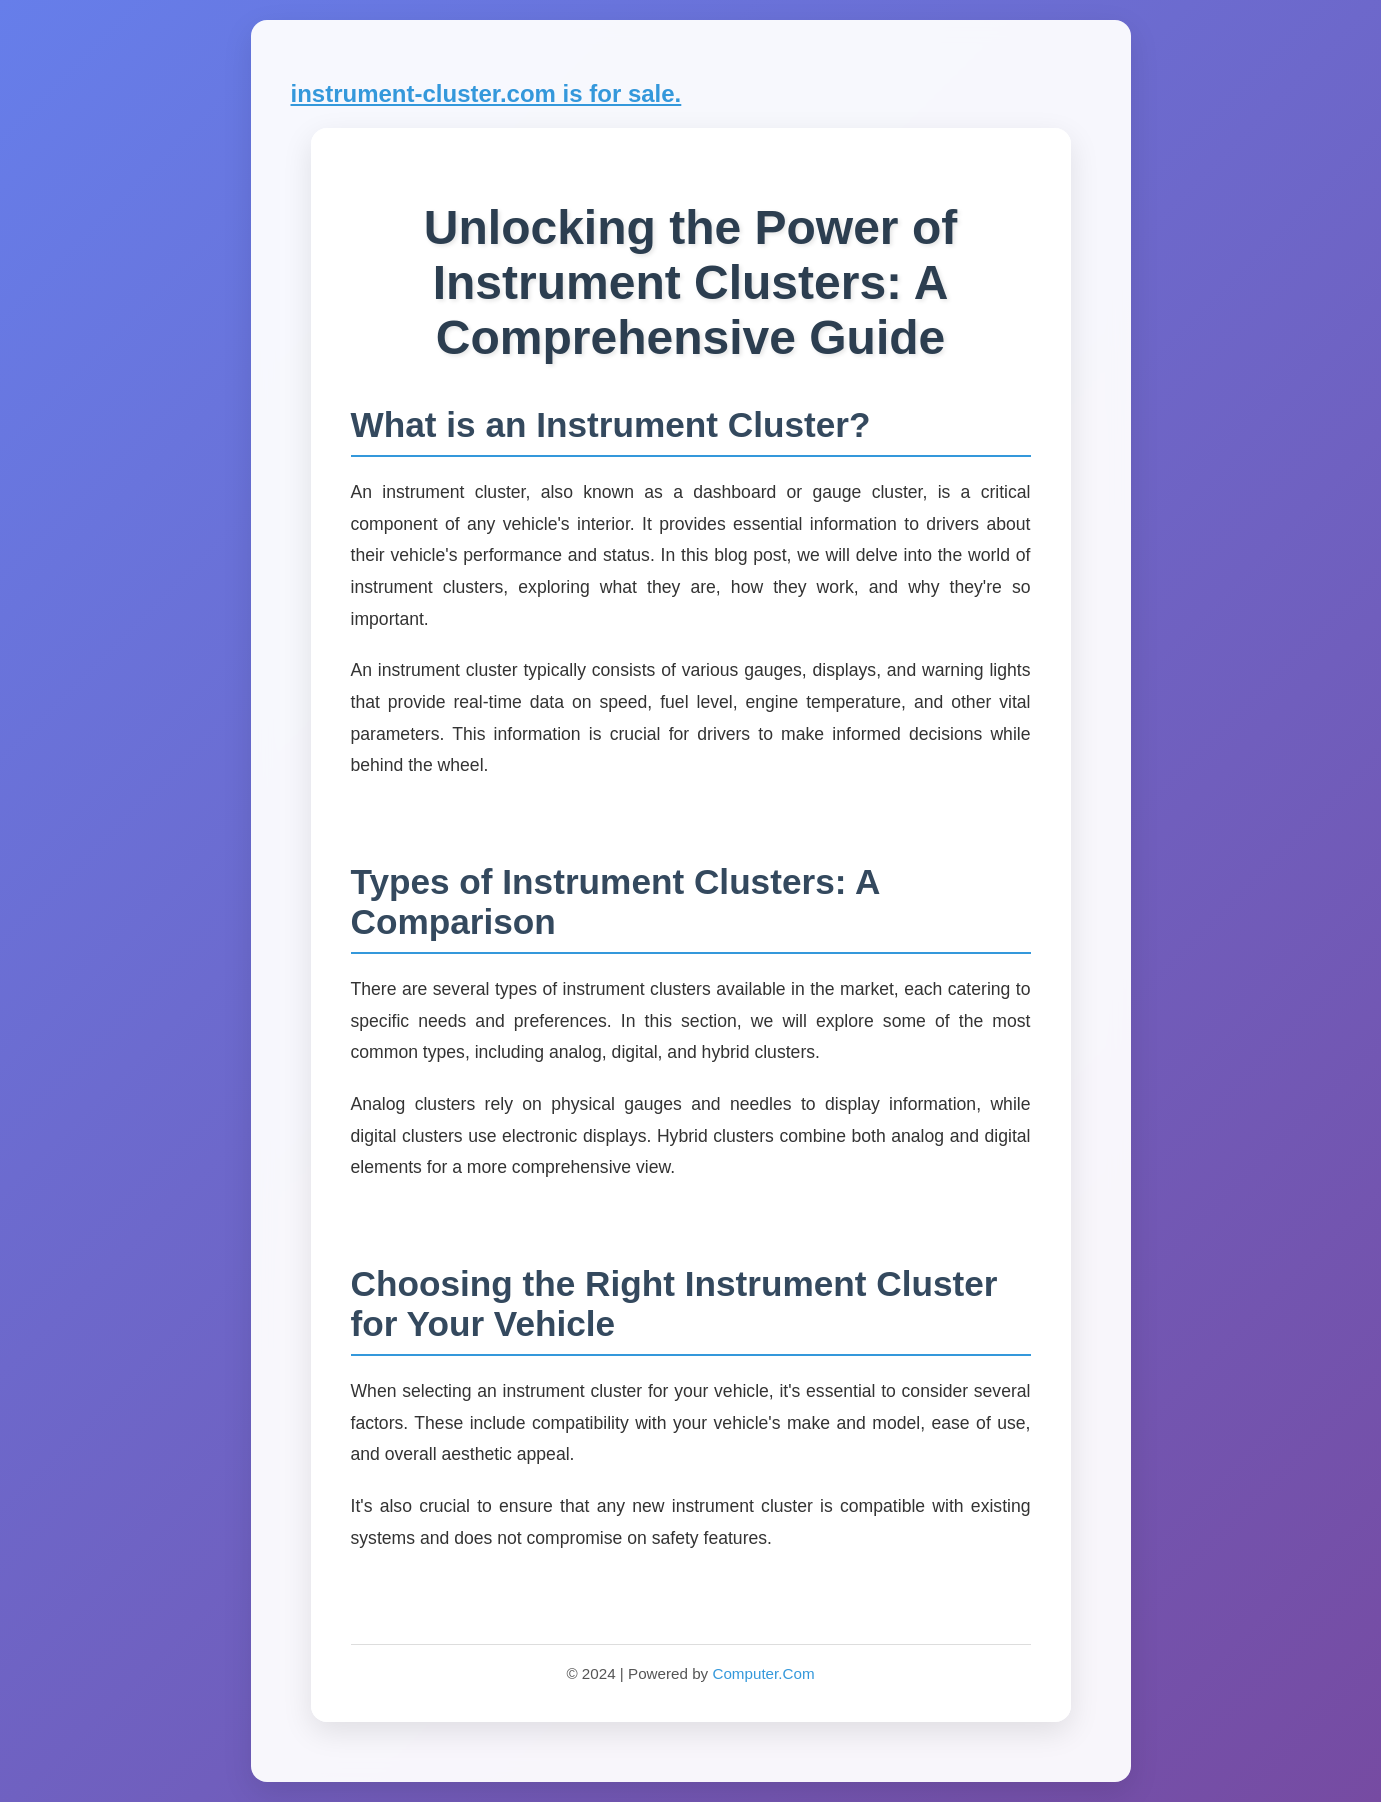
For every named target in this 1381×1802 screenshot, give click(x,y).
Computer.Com (763, 1673)
